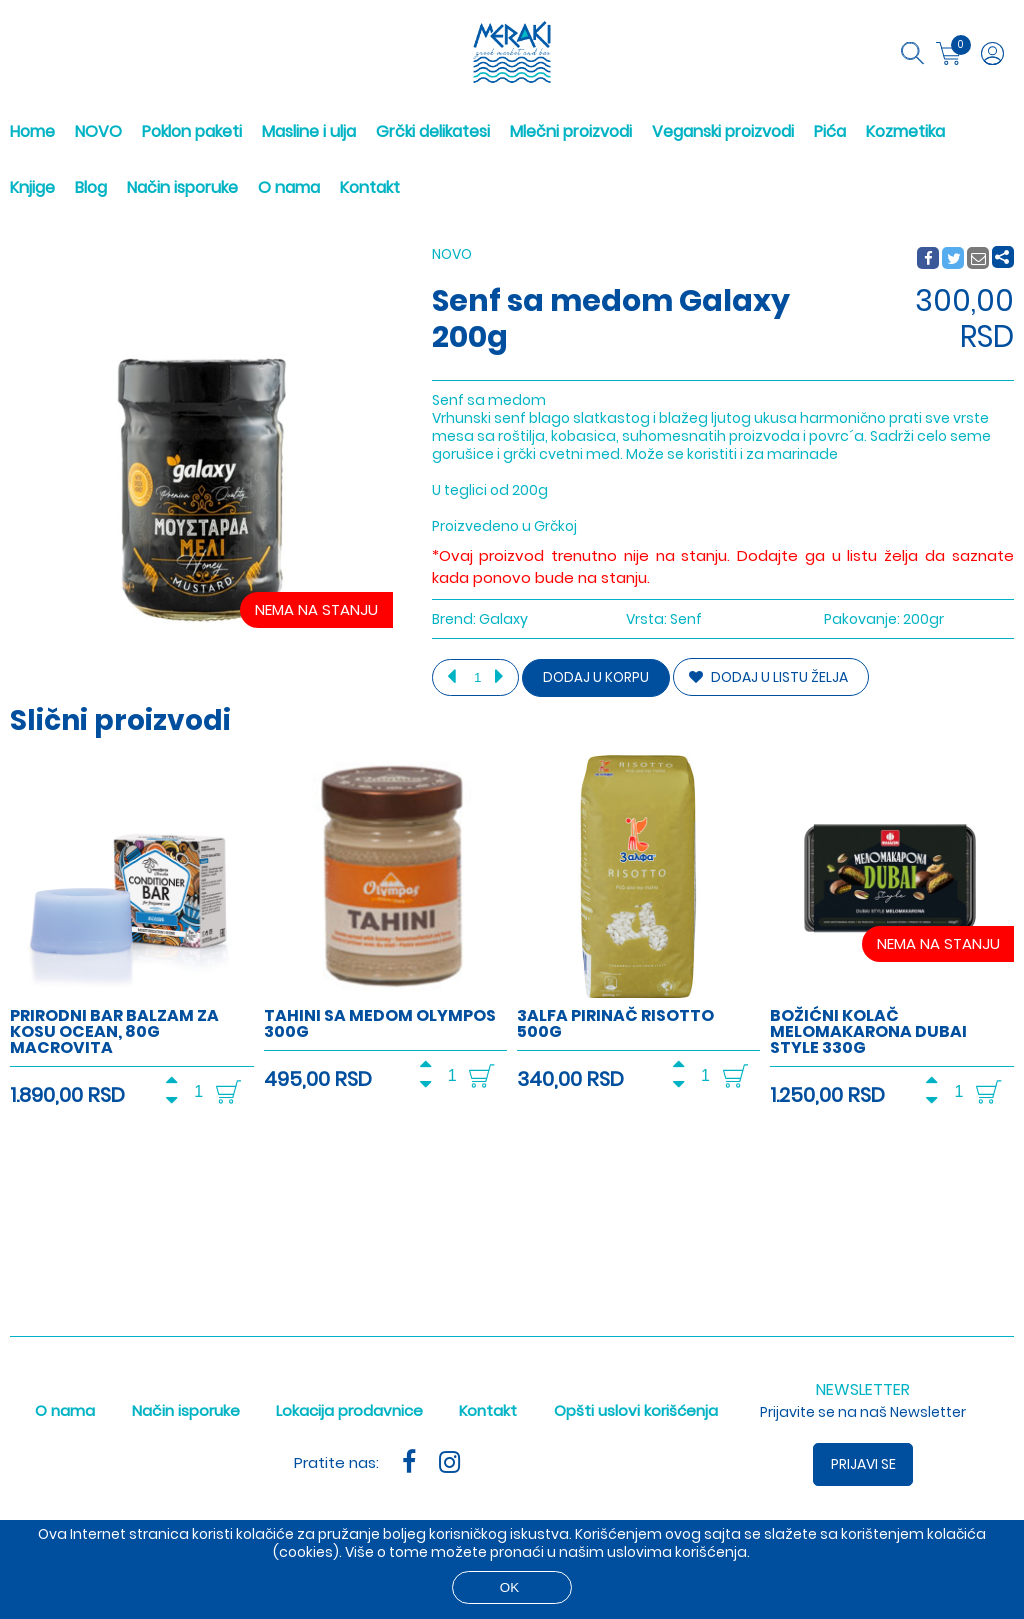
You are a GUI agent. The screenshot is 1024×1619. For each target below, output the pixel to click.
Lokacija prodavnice (349, 1410)
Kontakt (370, 187)
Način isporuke (182, 187)
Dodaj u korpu (596, 677)
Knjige (32, 187)
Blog (91, 187)
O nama (289, 187)
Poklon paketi (192, 131)
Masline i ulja (309, 131)
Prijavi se (863, 1464)
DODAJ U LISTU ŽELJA (768, 677)
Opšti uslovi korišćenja (636, 1410)
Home (32, 131)
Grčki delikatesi (433, 131)
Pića (830, 131)
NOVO (98, 131)
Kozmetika (905, 131)
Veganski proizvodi (723, 131)
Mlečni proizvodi (571, 131)
